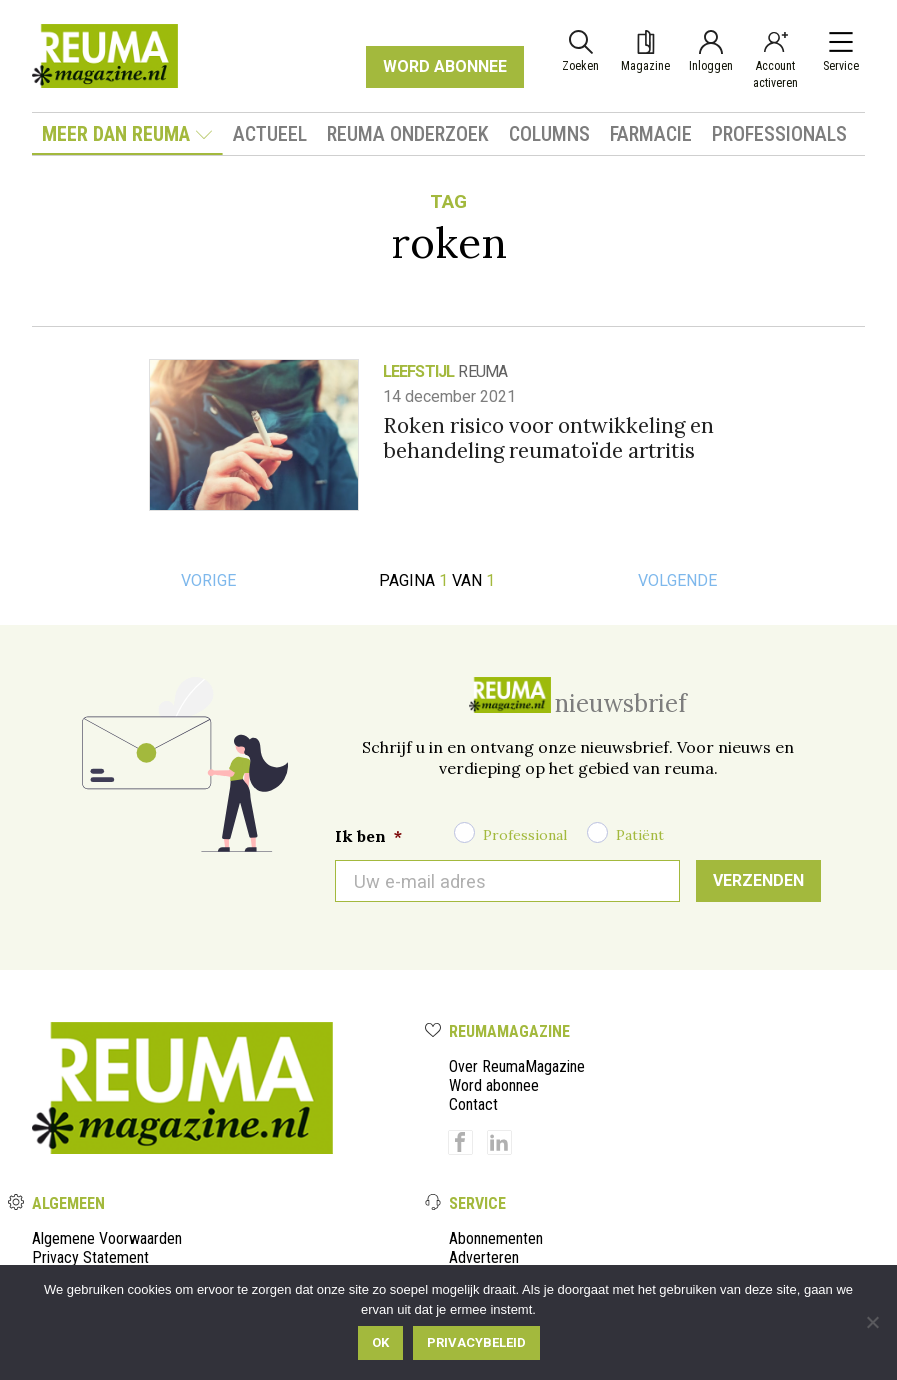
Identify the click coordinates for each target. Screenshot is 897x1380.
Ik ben (368, 836)
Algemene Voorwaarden (107, 1238)
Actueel (270, 134)
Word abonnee (494, 1085)
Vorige (208, 580)
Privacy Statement (90, 1257)
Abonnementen (496, 1238)
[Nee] (872, 1322)
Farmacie (651, 134)
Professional (525, 835)
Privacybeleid (476, 1342)
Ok (380, 1342)
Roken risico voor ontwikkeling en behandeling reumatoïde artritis (548, 438)
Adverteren (484, 1257)
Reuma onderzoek (408, 134)
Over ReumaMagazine (517, 1066)
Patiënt (640, 835)
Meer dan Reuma (127, 134)
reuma (482, 371)
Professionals (779, 134)
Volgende (677, 580)
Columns (549, 134)
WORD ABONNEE (445, 66)
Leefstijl (419, 371)
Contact (473, 1104)
